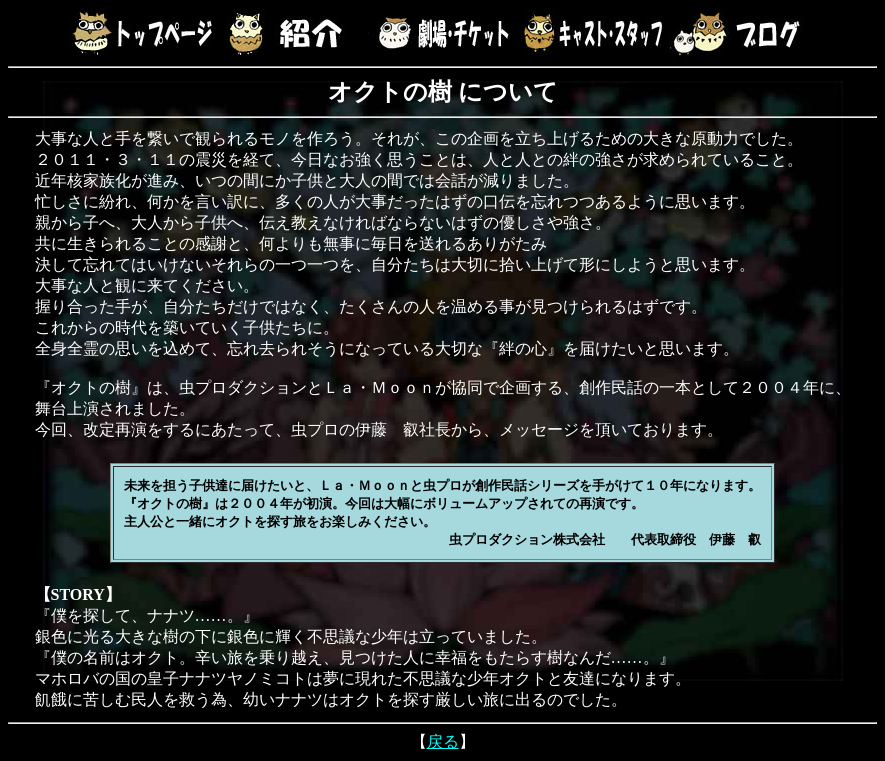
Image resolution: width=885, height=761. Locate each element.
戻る (443, 741)
